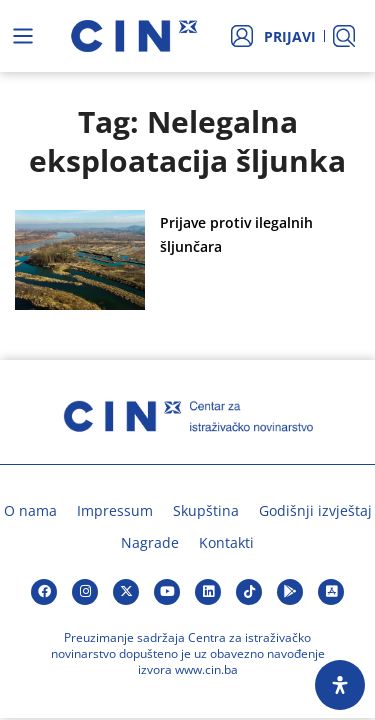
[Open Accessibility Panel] (340, 685)
